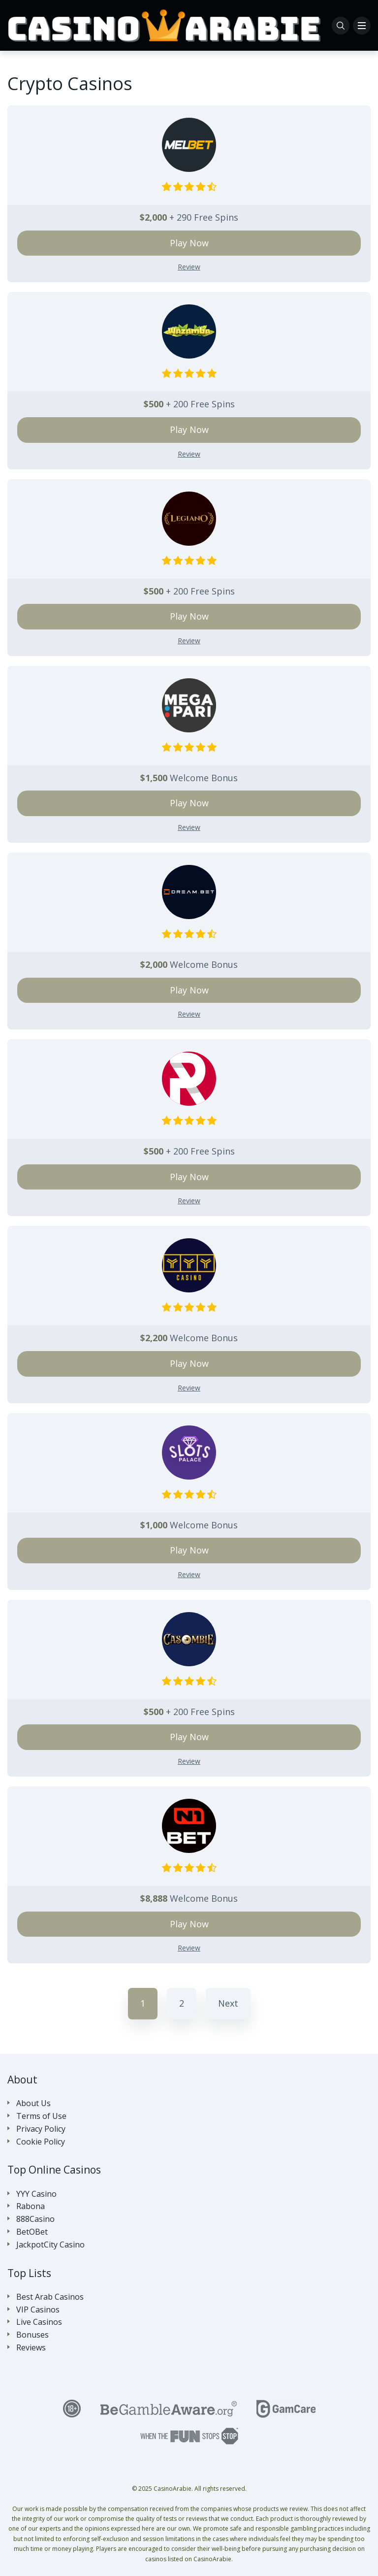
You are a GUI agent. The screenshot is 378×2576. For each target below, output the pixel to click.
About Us (33, 2103)
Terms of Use (41, 2116)
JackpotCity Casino (50, 2245)
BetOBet (32, 2232)
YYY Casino (36, 2194)
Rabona (30, 2206)
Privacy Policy (40, 2129)
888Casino (35, 2219)
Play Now (189, 243)
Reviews (31, 2348)
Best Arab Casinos (50, 2297)
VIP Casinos (38, 2310)
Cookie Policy (40, 2142)
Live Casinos (39, 2322)
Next (228, 2003)
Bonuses (32, 2335)
